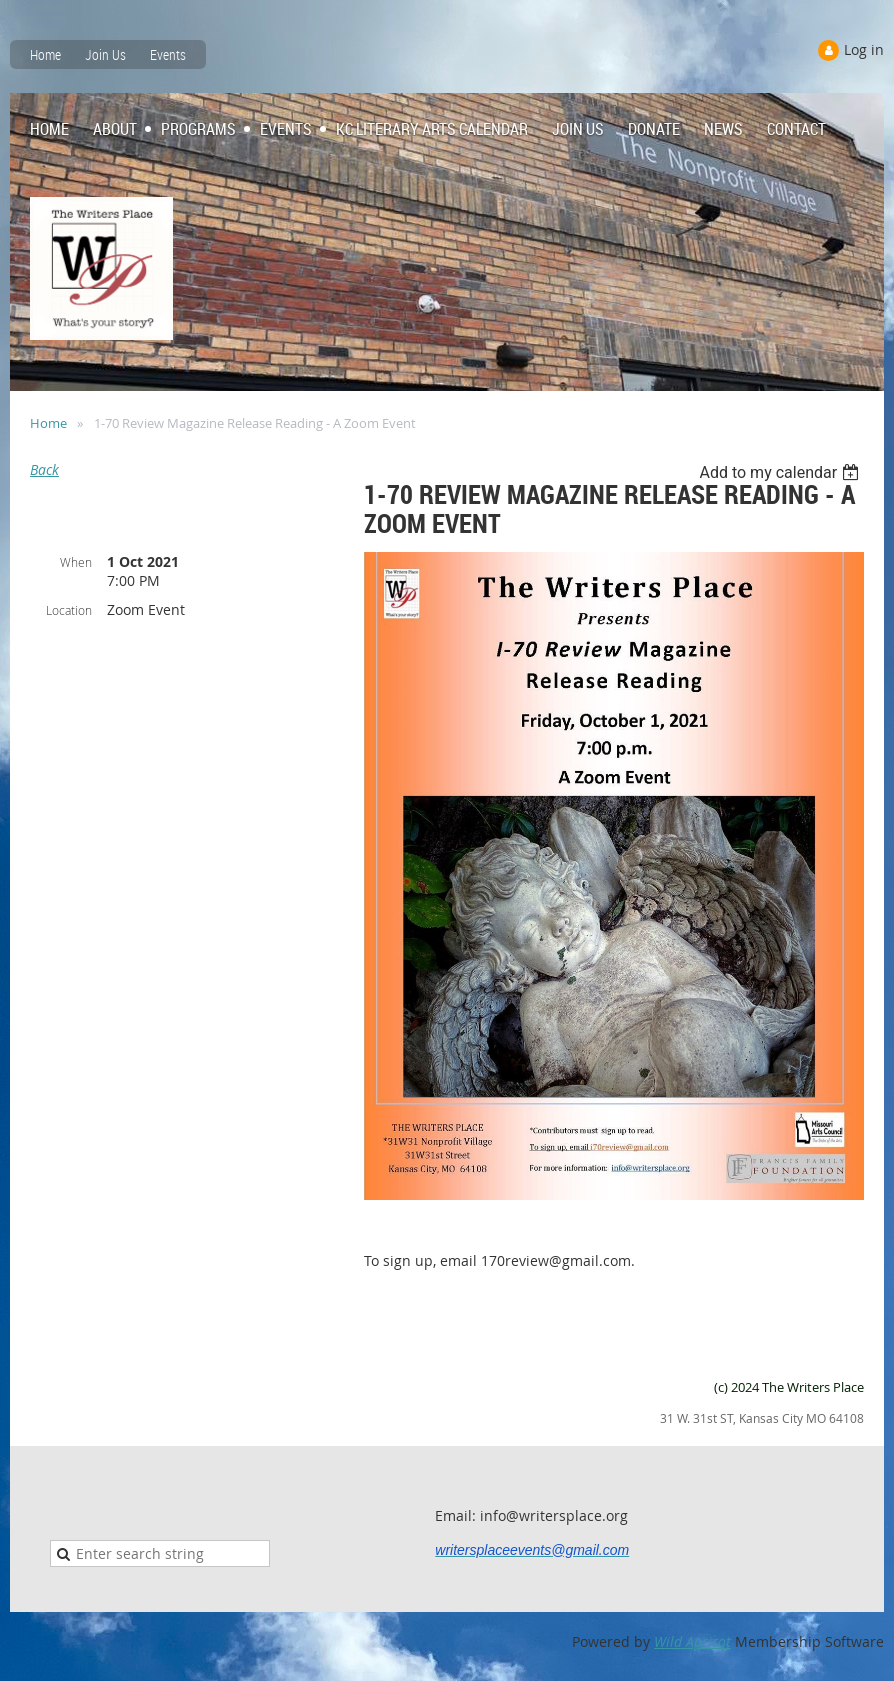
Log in (864, 49)
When (76, 562)
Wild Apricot (692, 1641)
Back (44, 469)
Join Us (105, 54)
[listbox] (781, 472)
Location (69, 610)
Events (168, 54)
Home (45, 54)
